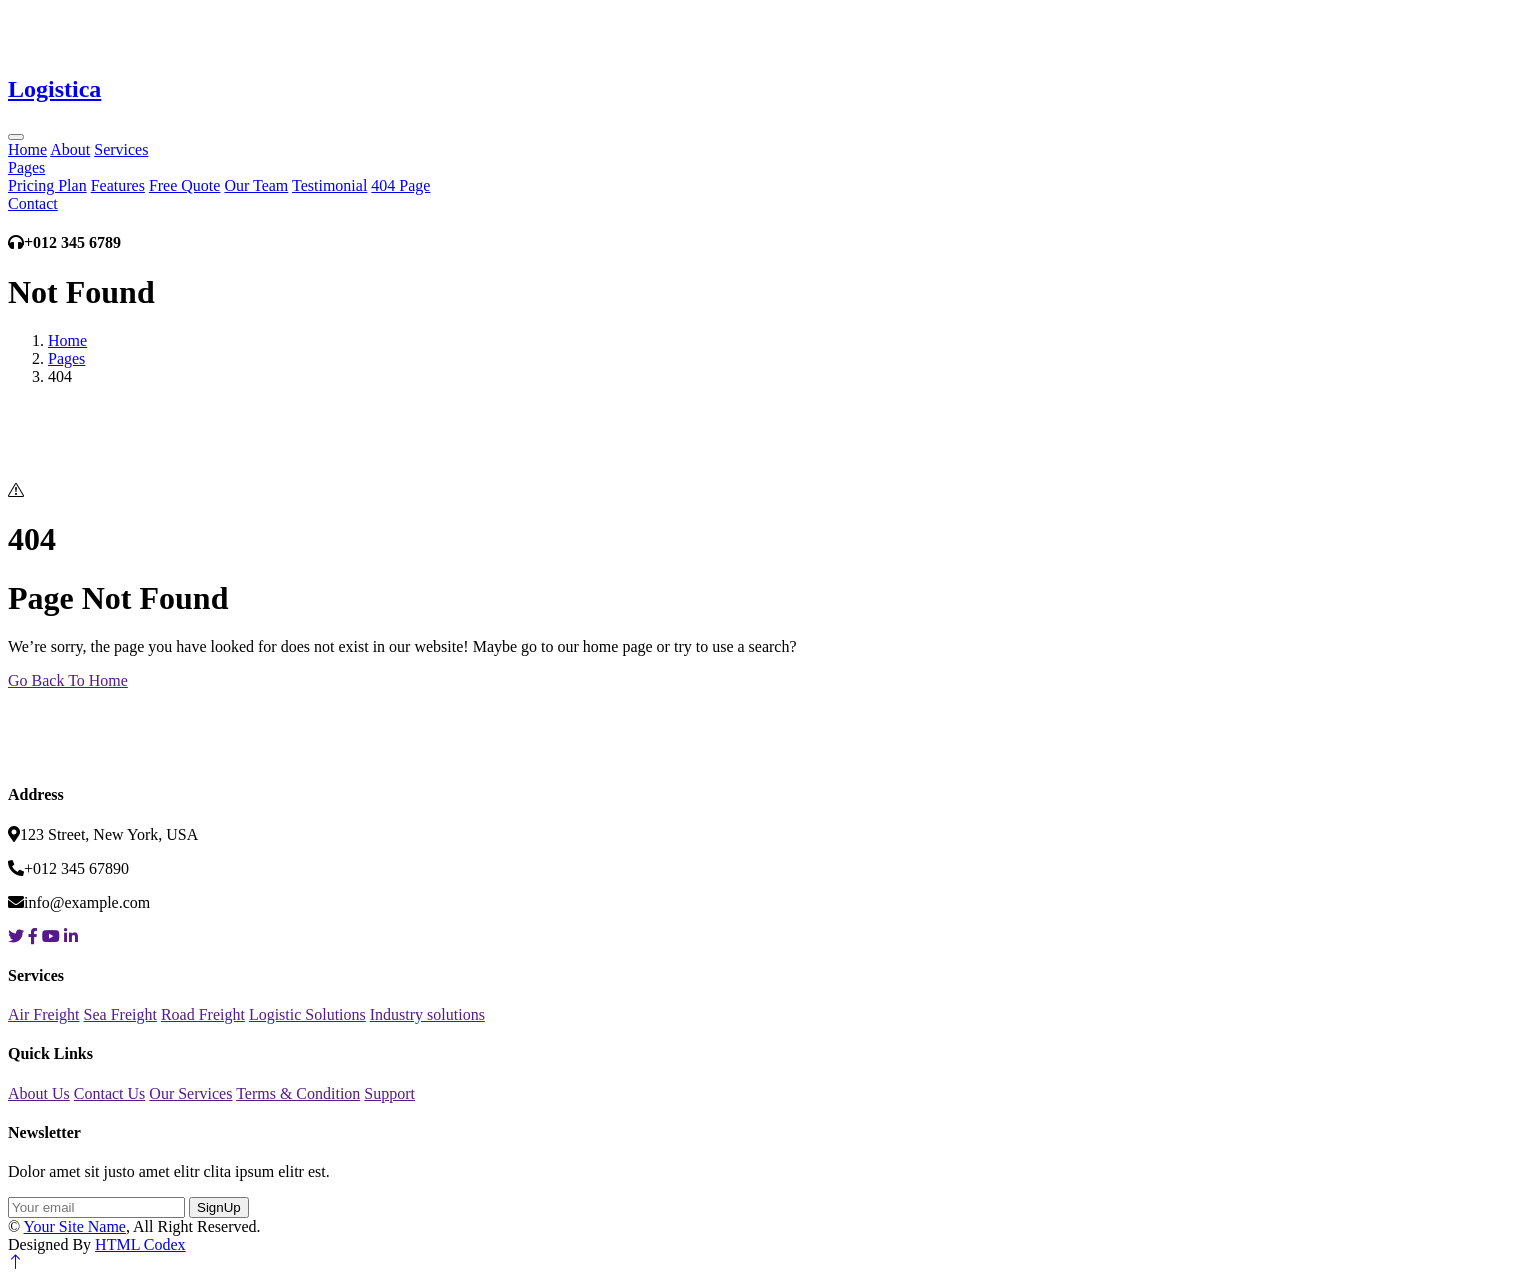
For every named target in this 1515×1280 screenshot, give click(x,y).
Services (121, 149)
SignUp (219, 1207)
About (70, 149)
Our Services (190, 1093)
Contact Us (110, 1093)
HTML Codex (140, 1244)
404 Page (400, 185)
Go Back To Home (68, 680)
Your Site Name (75, 1226)
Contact (33, 203)
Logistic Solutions (307, 1014)
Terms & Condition (298, 1093)
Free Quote (185, 185)
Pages (26, 167)
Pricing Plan (47, 185)
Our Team (256, 185)
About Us (39, 1093)
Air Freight (44, 1014)
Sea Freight (120, 1014)
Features (118, 185)
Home (27, 149)
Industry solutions (427, 1014)
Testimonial (329, 185)
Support (389, 1093)
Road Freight (203, 1014)
